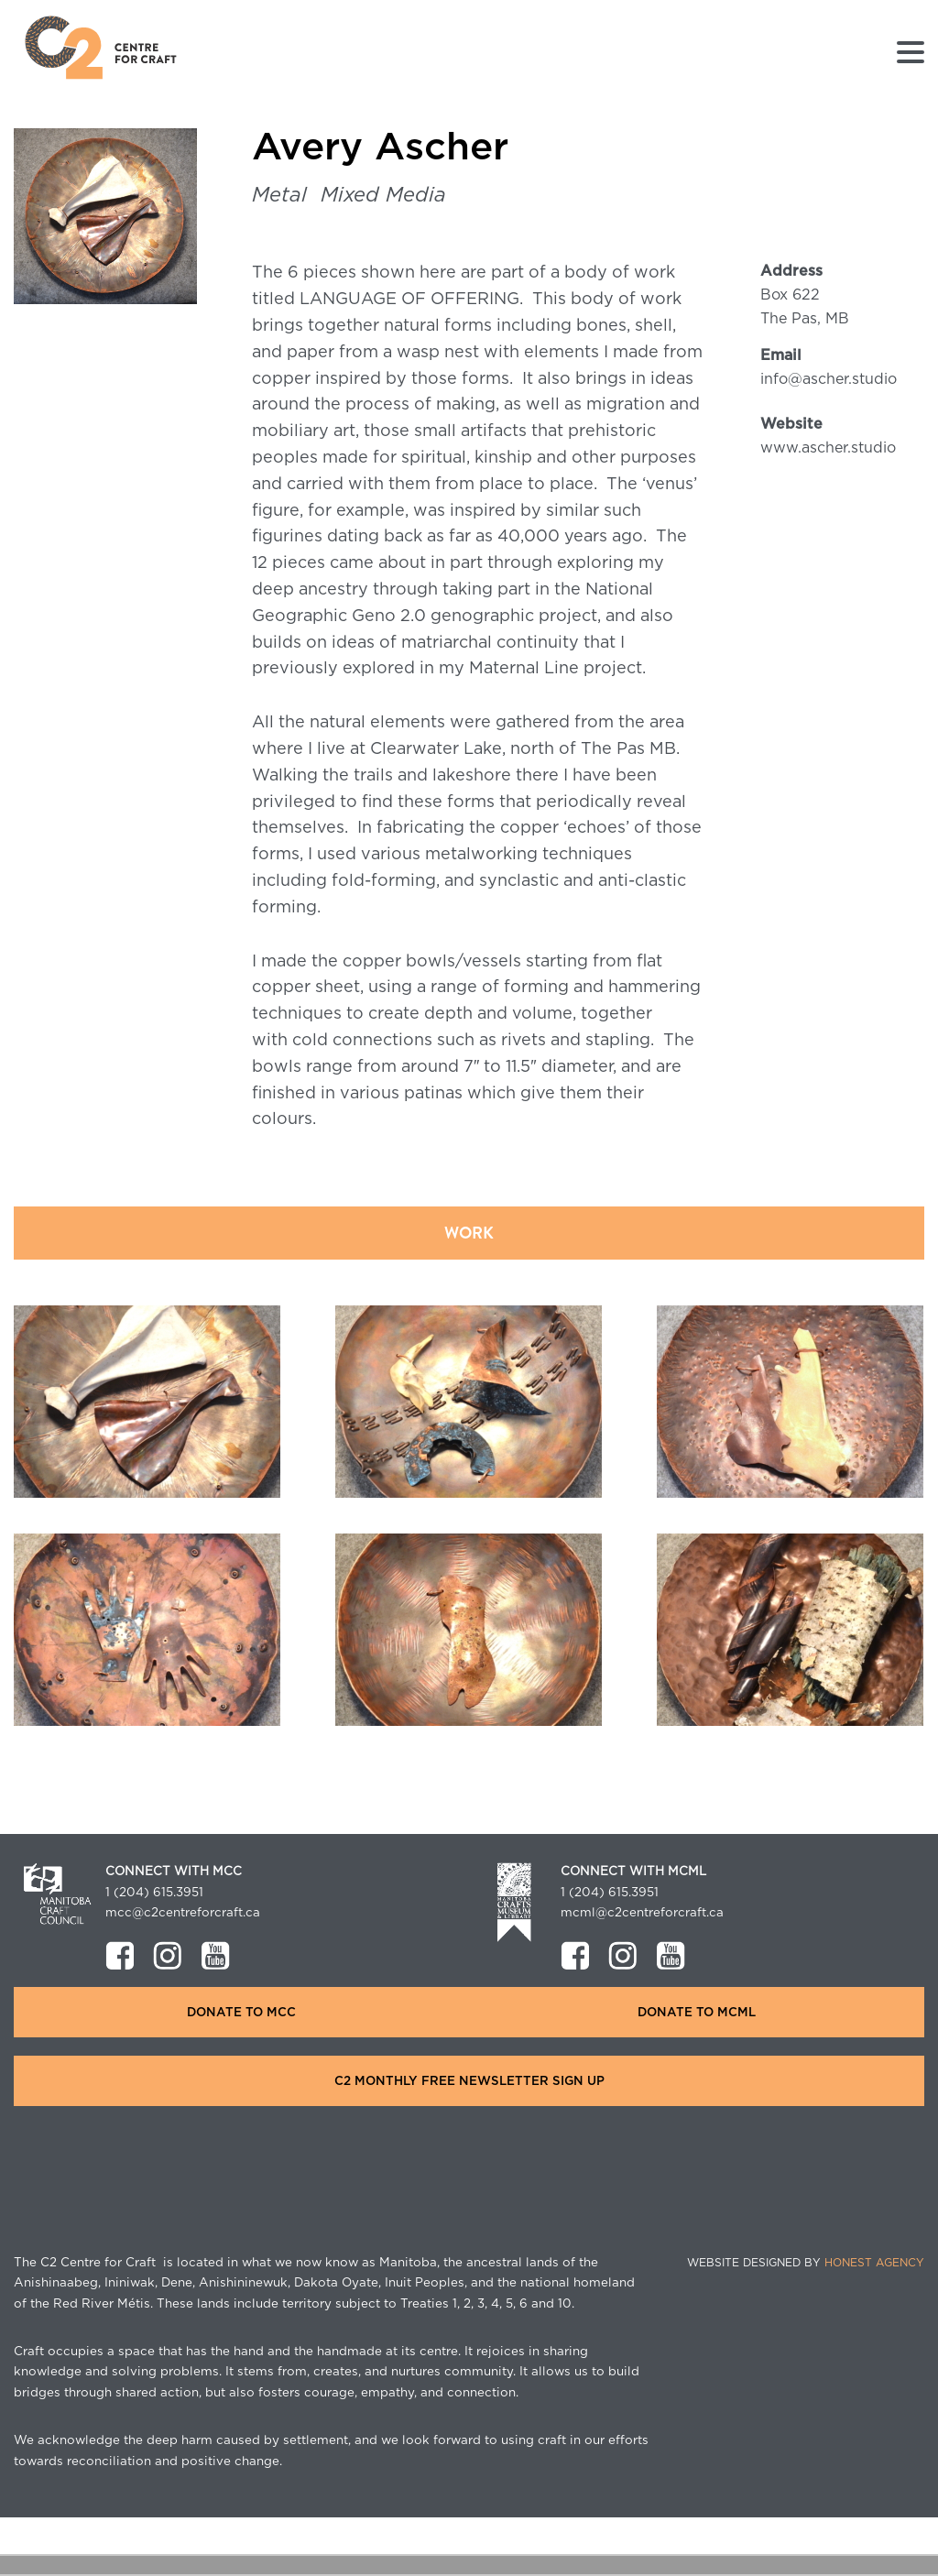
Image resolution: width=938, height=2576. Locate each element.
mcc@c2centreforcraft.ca (182, 1912)
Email (781, 355)
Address (791, 271)
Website (791, 424)
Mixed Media (383, 195)
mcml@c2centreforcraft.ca (642, 1912)
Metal (279, 195)
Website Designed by (805, 2262)
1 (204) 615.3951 (154, 1892)
